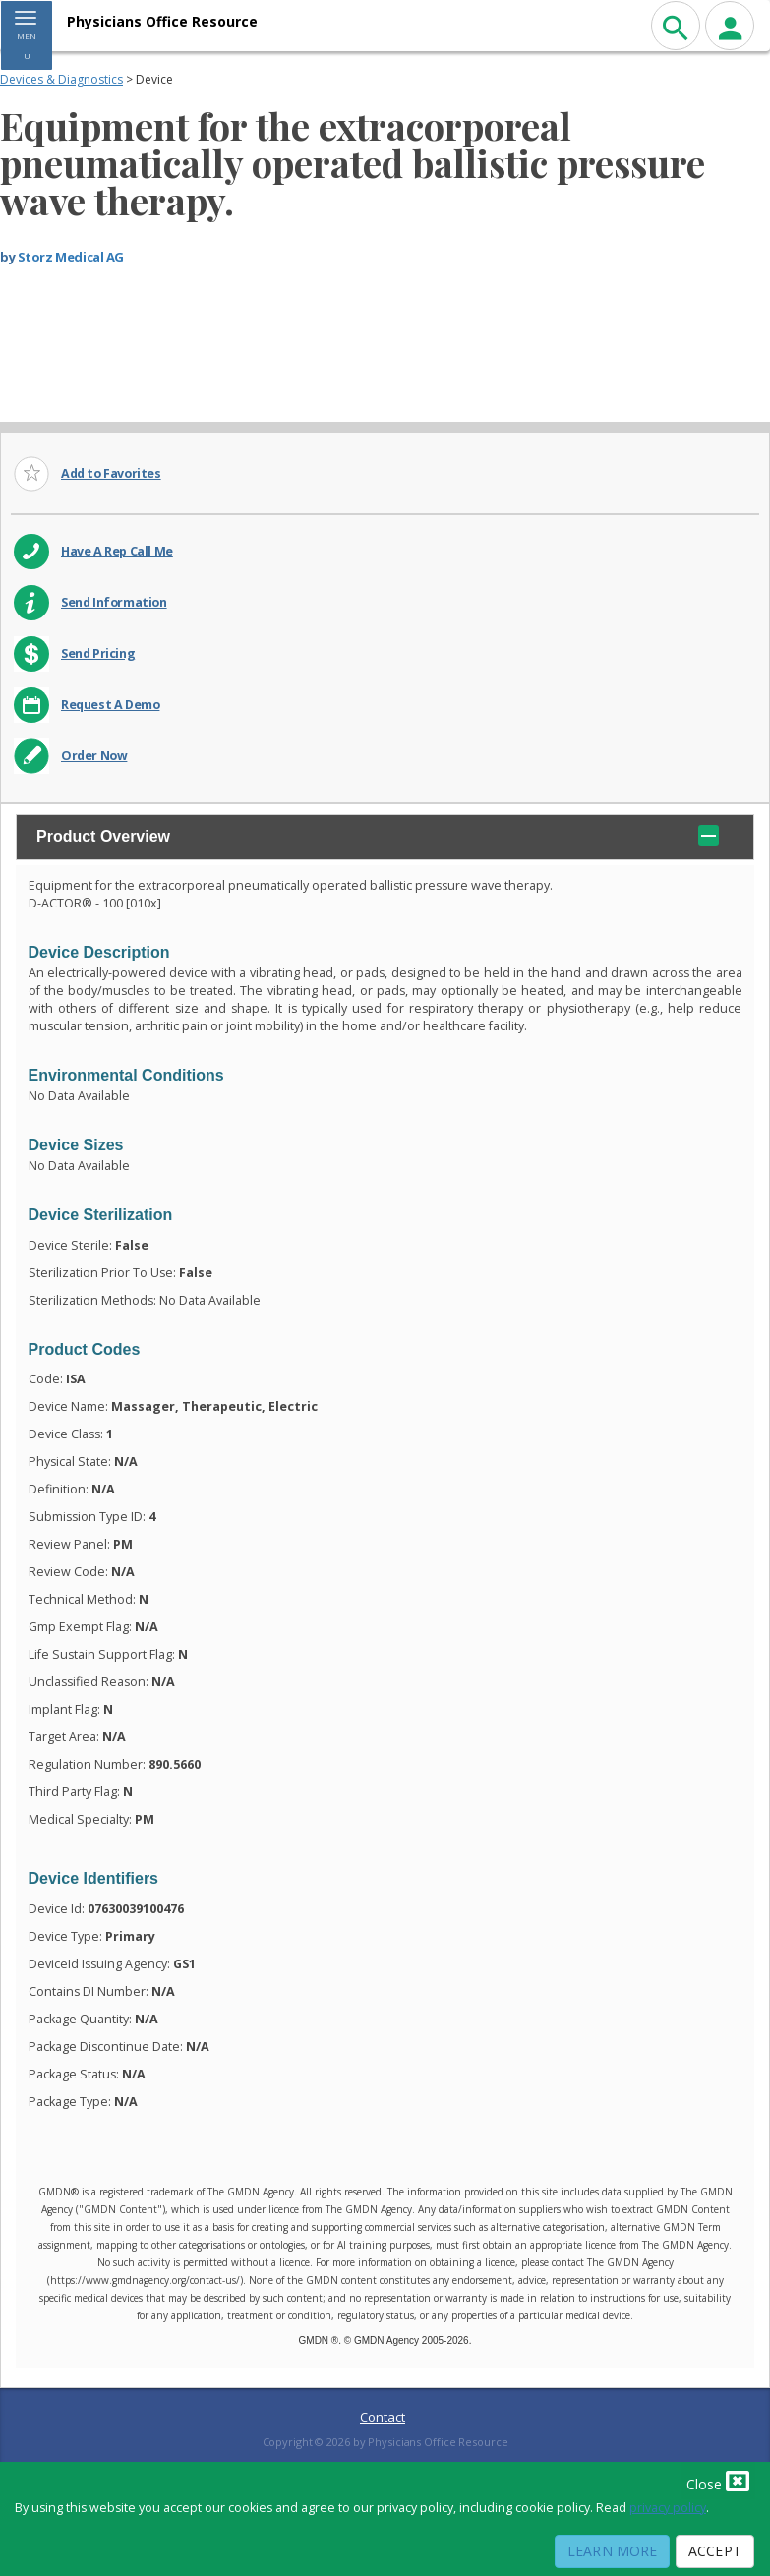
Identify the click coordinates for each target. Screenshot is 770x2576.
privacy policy (667, 2507)
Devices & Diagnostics (61, 79)
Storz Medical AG (71, 256)
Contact (382, 2417)
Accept (714, 2551)
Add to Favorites (111, 473)
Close (717, 2480)
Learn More (612, 2551)
